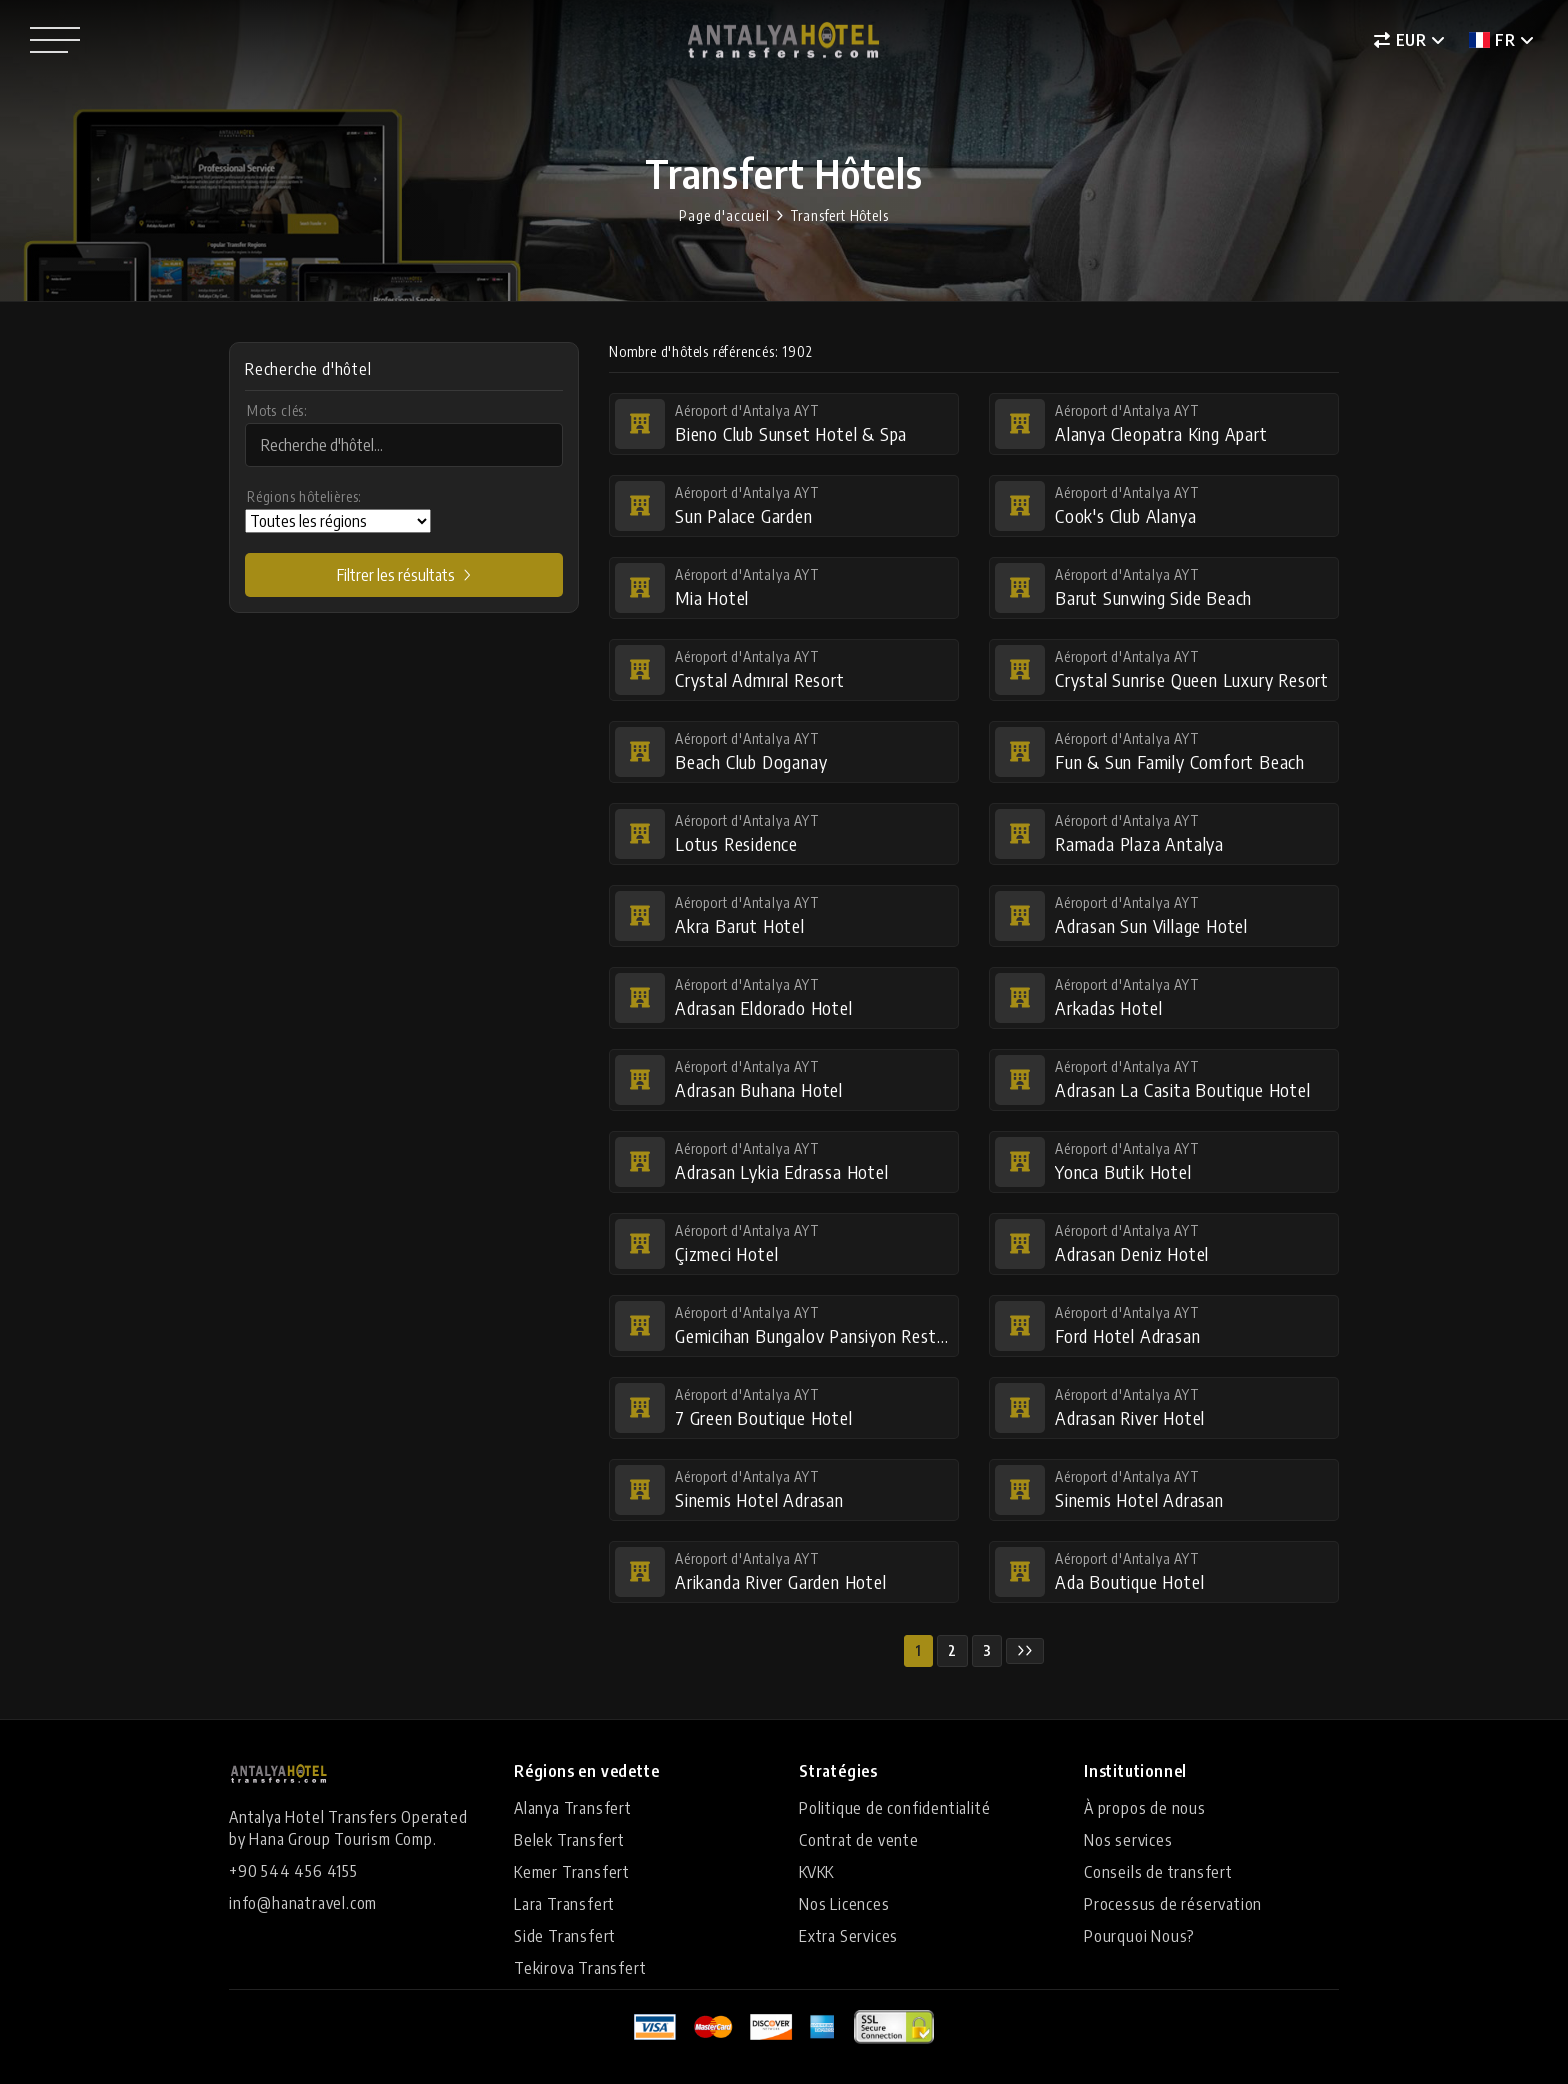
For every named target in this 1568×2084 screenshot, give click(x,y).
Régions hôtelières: (304, 496)
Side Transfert (565, 1936)
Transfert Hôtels (839, 215)
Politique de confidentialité (894, 1808)
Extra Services (848, 1936)
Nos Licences (844, 1904)
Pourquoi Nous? (1139, 1936)
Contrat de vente (859, 1840)
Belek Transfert (569, 1840)
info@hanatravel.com (303, 1903)
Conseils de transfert (1158, 1872)
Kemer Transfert (572, 1872)
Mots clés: (277, 410)
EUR (1400, 40)
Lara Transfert (564, 1904)
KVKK (816, 1872)
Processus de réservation (1173, 1904)
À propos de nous (1145, 1808)
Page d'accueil (724, 215)
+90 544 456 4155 (293, 1871)
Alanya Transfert (573, 1808)
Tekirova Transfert (580, 1968)
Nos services (1128, 1840)
